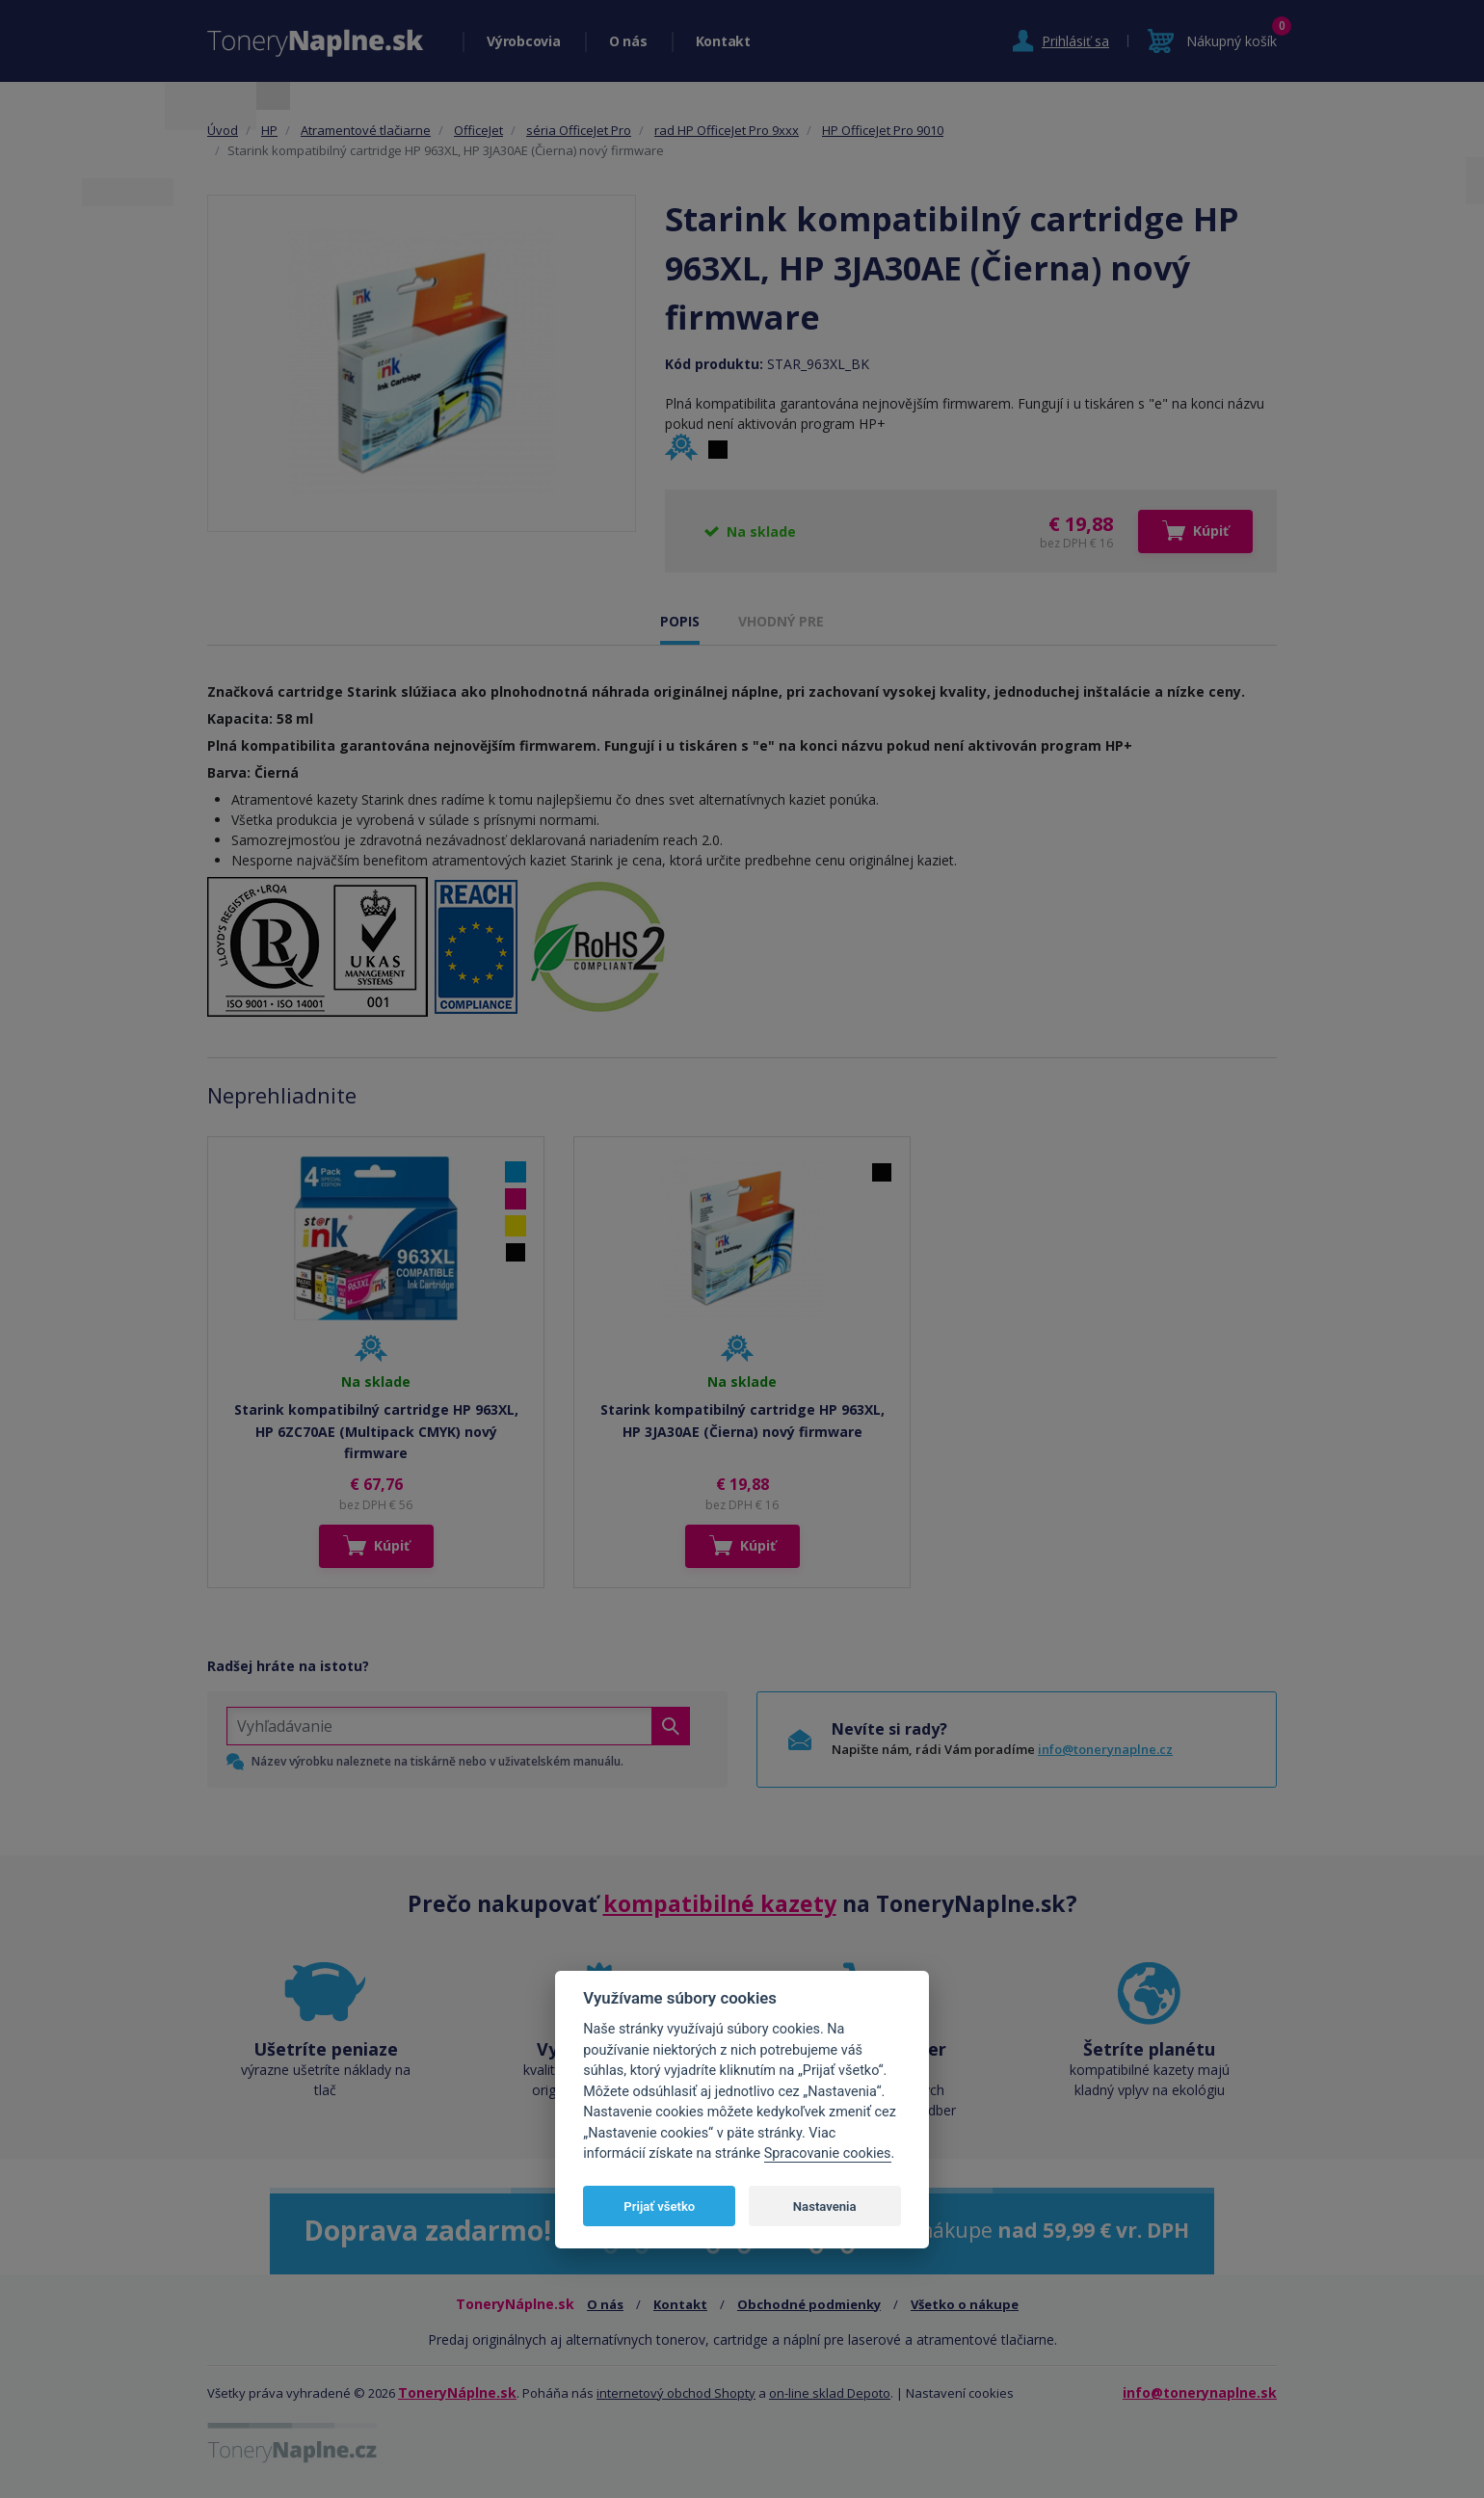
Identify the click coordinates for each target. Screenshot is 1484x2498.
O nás (628, 41)
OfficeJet (478, 130)
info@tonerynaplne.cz (1105, 1749)
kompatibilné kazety (719, 1903)
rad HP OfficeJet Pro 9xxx (726, 130)
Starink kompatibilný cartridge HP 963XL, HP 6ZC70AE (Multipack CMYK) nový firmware (376, 1431)
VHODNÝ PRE (781, 621)
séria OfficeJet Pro (578, 130)
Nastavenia (825, 2206)
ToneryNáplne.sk (457, 2392)
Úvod (222, 130)
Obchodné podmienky (809, 2304)
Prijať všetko (659, 2206)
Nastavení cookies (960, 2393)
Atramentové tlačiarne (366, 130)
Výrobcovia (524, 41)
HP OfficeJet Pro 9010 (882, 130)
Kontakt (723, 41)
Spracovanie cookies (827, 2153)
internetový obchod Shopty (675, 2393)
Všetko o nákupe (965, 2304)
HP (269, 130)
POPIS (680, 621)
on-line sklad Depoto (829, 2393)
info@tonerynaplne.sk (1200, 2392)
